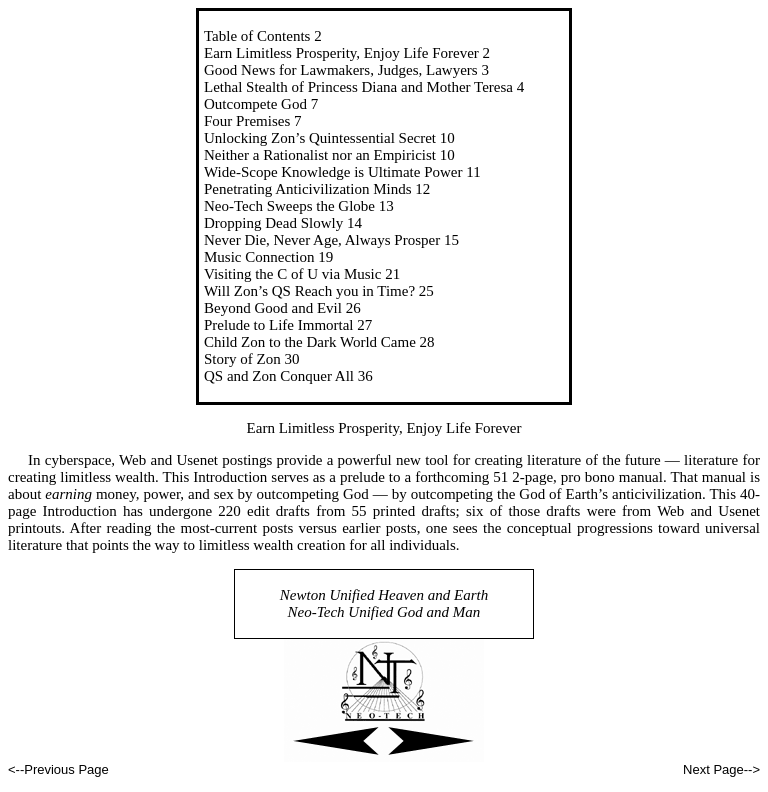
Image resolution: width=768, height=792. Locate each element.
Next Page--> (721, 769)
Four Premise (244, 121)
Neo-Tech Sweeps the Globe (289, 206)
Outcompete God (255, 104)
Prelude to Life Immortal (279, 325)
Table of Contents (257, 36)
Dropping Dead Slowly (273, 223)
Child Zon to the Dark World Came (310, 342)
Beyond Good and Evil (273, 308)
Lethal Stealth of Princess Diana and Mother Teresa (358, 87)
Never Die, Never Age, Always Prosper (322, 240)
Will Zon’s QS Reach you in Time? (309, 291)
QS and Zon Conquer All (279, 376)
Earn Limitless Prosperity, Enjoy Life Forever (341, 53)
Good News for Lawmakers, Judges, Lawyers (341, 70)
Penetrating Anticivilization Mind (305, 189)
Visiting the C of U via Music (292, 274)
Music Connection (259, 257)
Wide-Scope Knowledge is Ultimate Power (333, 172)
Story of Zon (242, 359)
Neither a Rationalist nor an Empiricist (320, 155)
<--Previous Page (58, 769)
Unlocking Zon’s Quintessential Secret (320, 138)
